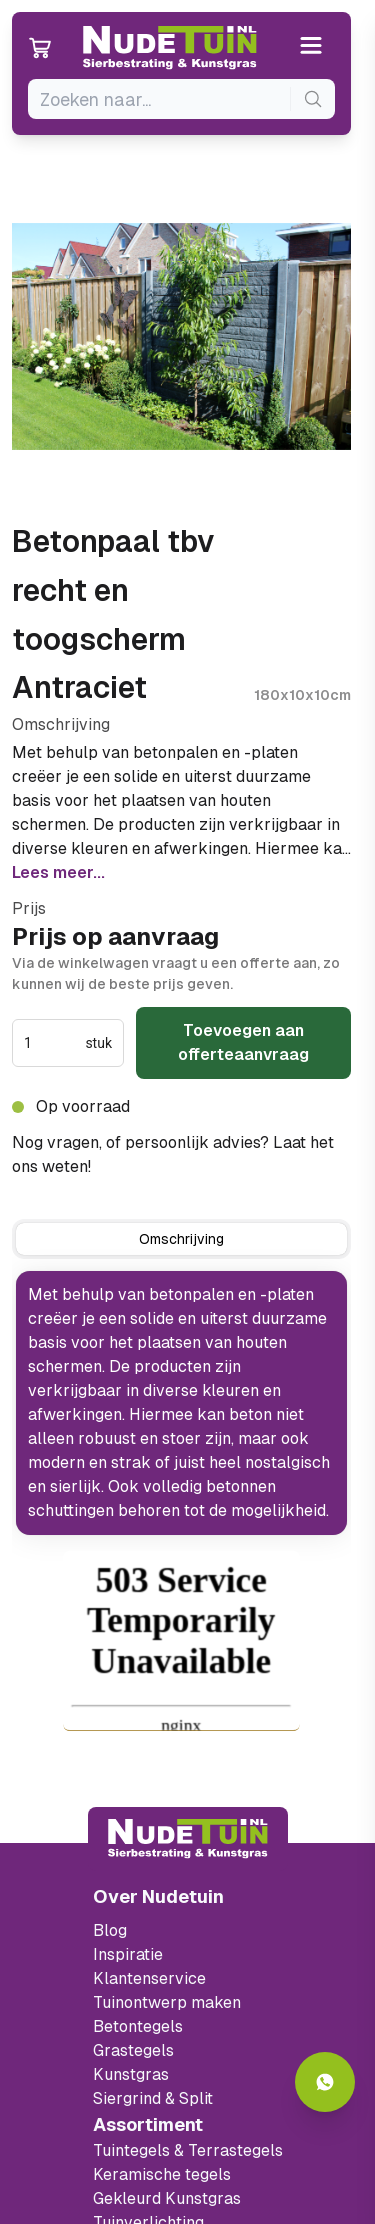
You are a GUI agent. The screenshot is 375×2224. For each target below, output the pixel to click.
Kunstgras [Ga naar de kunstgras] (131, 2074)
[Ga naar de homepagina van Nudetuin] (170, 48)
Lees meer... (58, 872)
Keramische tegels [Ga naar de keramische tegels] (162, 2174)
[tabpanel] (181, 1403)
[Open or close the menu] (311, 47)
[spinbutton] (52, 1043)
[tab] (181, 1239)
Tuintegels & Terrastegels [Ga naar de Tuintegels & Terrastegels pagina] (188, 2150)
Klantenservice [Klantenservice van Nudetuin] (149, 1978)
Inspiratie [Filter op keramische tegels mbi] (128, 1954)
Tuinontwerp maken (167, 2002)
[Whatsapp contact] (325, 2082)
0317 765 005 (148, 1166)
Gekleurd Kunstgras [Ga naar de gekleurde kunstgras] (167, 2198)
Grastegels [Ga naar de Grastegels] (133, 2050)
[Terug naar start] (188, 1839)
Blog (110, 1930)
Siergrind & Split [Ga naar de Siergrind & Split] (153, 2098)
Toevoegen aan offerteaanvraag (243, 1042)
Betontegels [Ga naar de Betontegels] (138, 2026)
